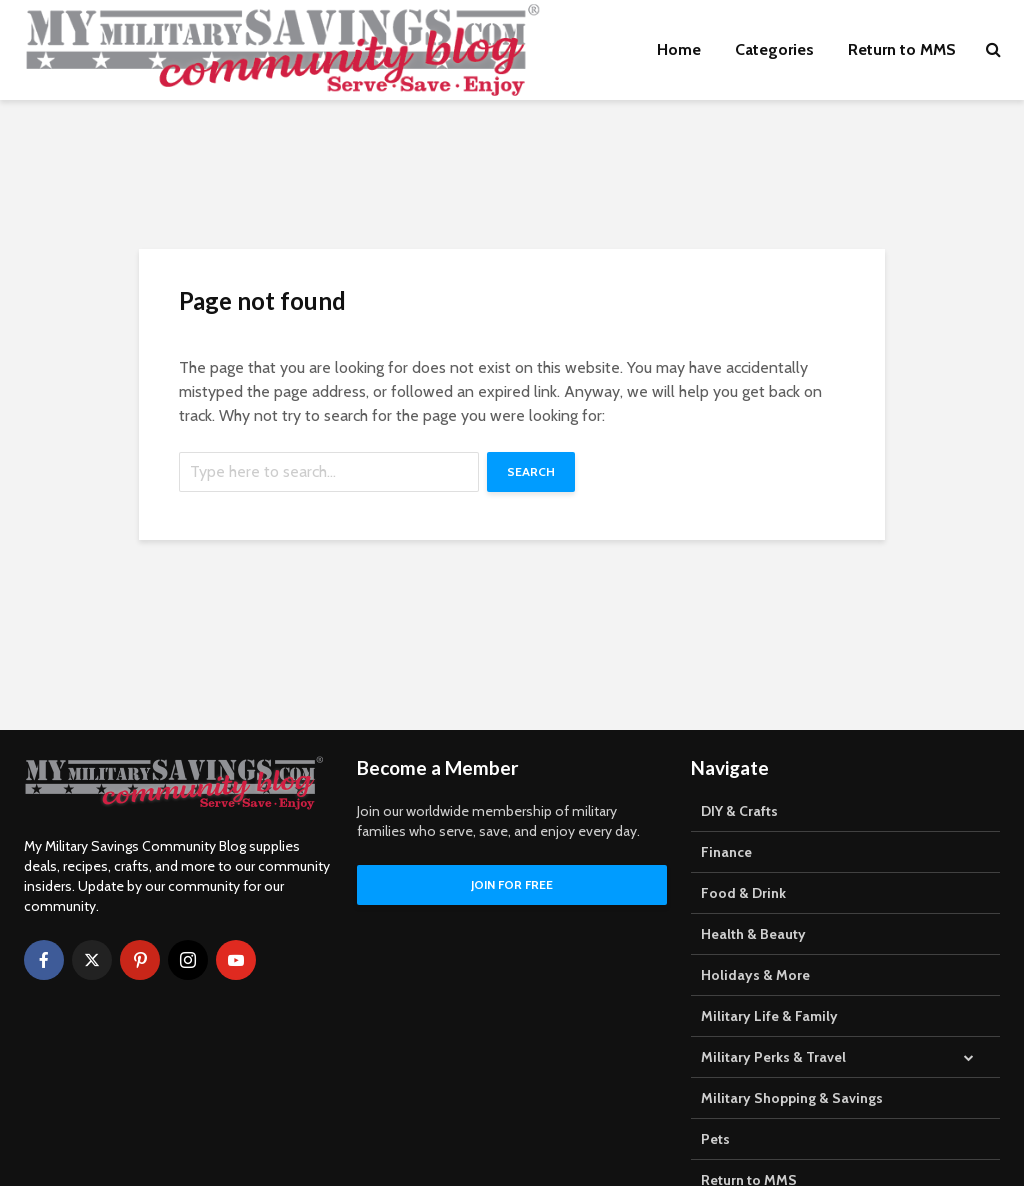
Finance (726, 852)
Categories (774, 49)
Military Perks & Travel (773, 1057)
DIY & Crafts (739, 811)
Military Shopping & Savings (792, 1098)
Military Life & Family (769, 1016)
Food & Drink (743, 893)
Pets (715, 1139)
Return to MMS (902, 49)
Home (679, 49)
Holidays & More (755, 975)
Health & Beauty (753, 934)
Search (531, 471)
